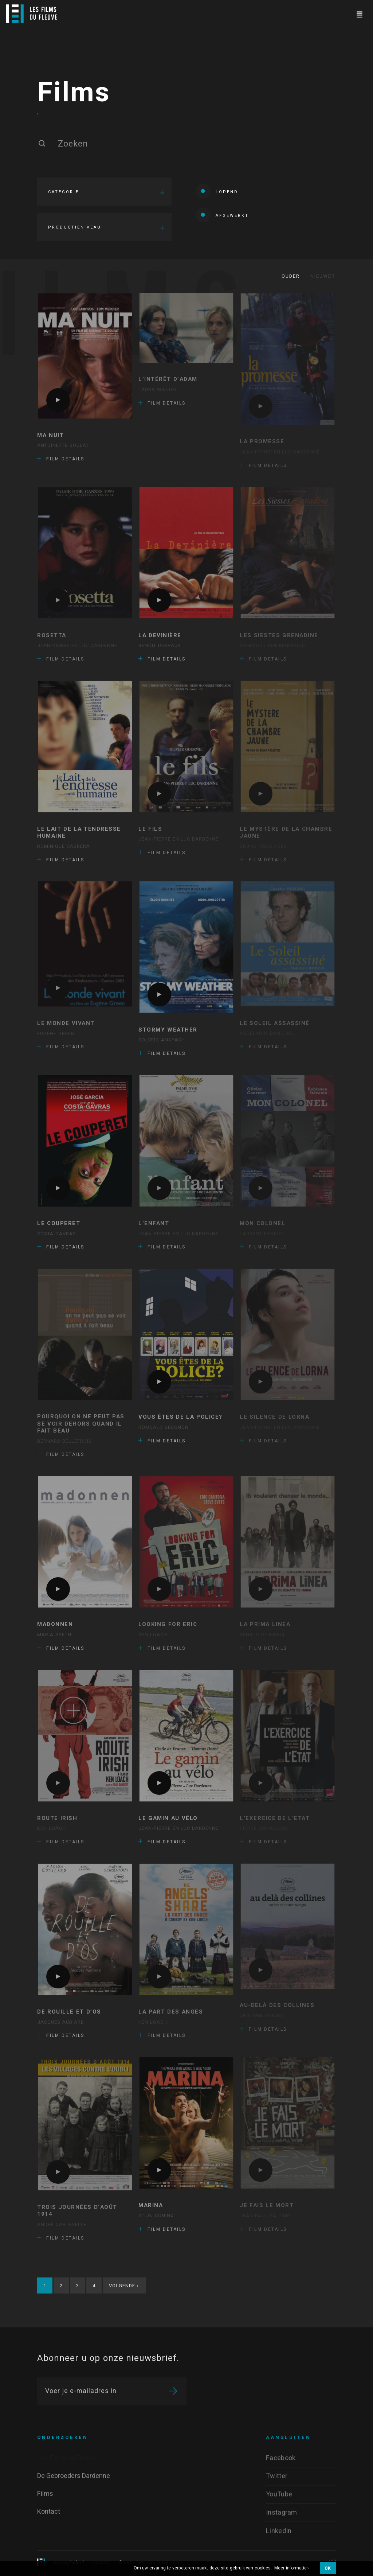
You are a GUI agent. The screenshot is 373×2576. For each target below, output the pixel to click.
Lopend (217, 191)
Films (73, 93)
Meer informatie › (291, 2568)
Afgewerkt (222, 214)
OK (328, 2568)
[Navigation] (359, 13)
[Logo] (31, 13)
